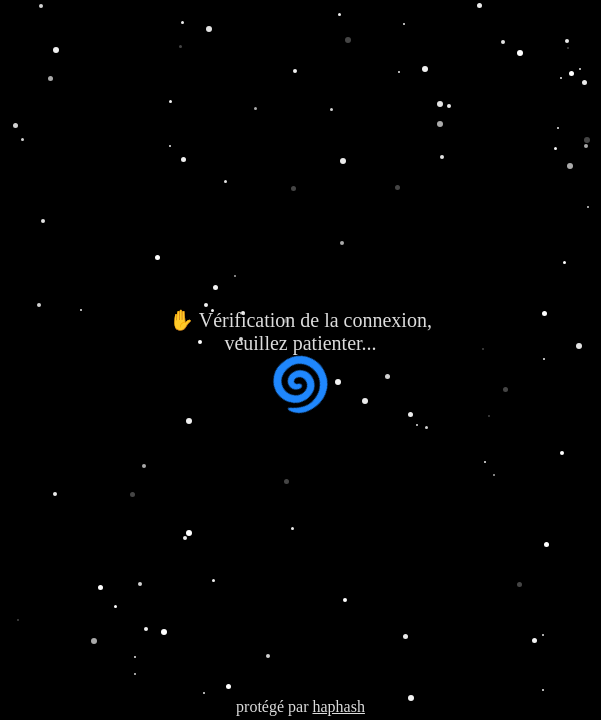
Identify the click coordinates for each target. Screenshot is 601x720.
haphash (338, 706)
